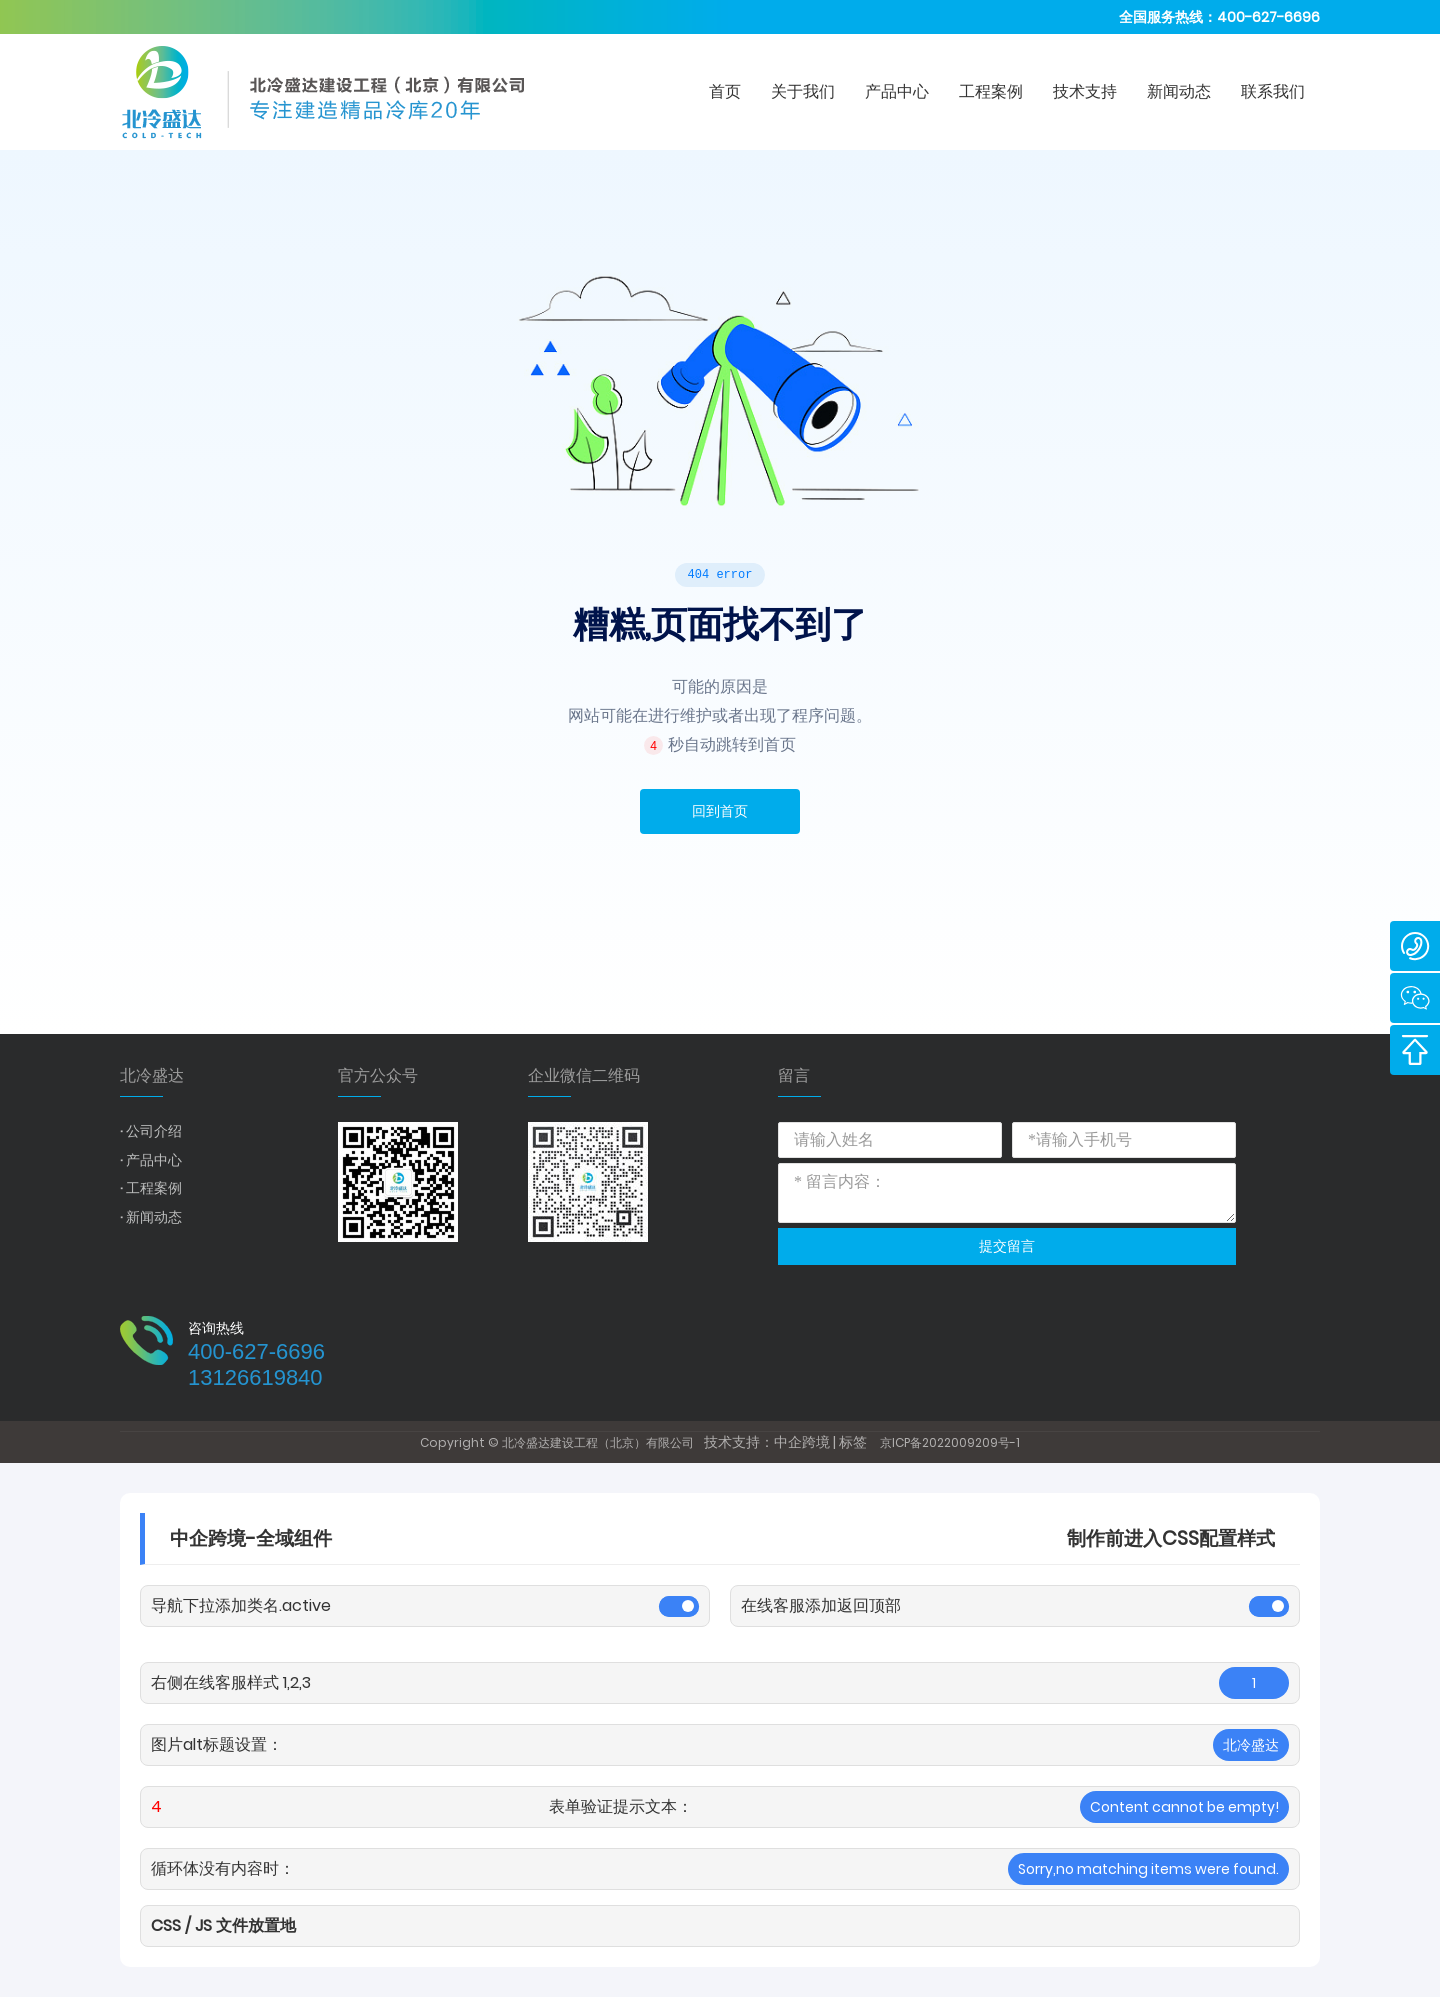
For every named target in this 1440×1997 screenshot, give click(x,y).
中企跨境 (802, 1442)
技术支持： (739, 1442)
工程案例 (154, 1188)
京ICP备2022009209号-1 (950, 1442)
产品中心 (154, 1160)
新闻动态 (154, 1217)
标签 (853, 1442)
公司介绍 (154, 1131)
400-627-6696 (1268, 17)
